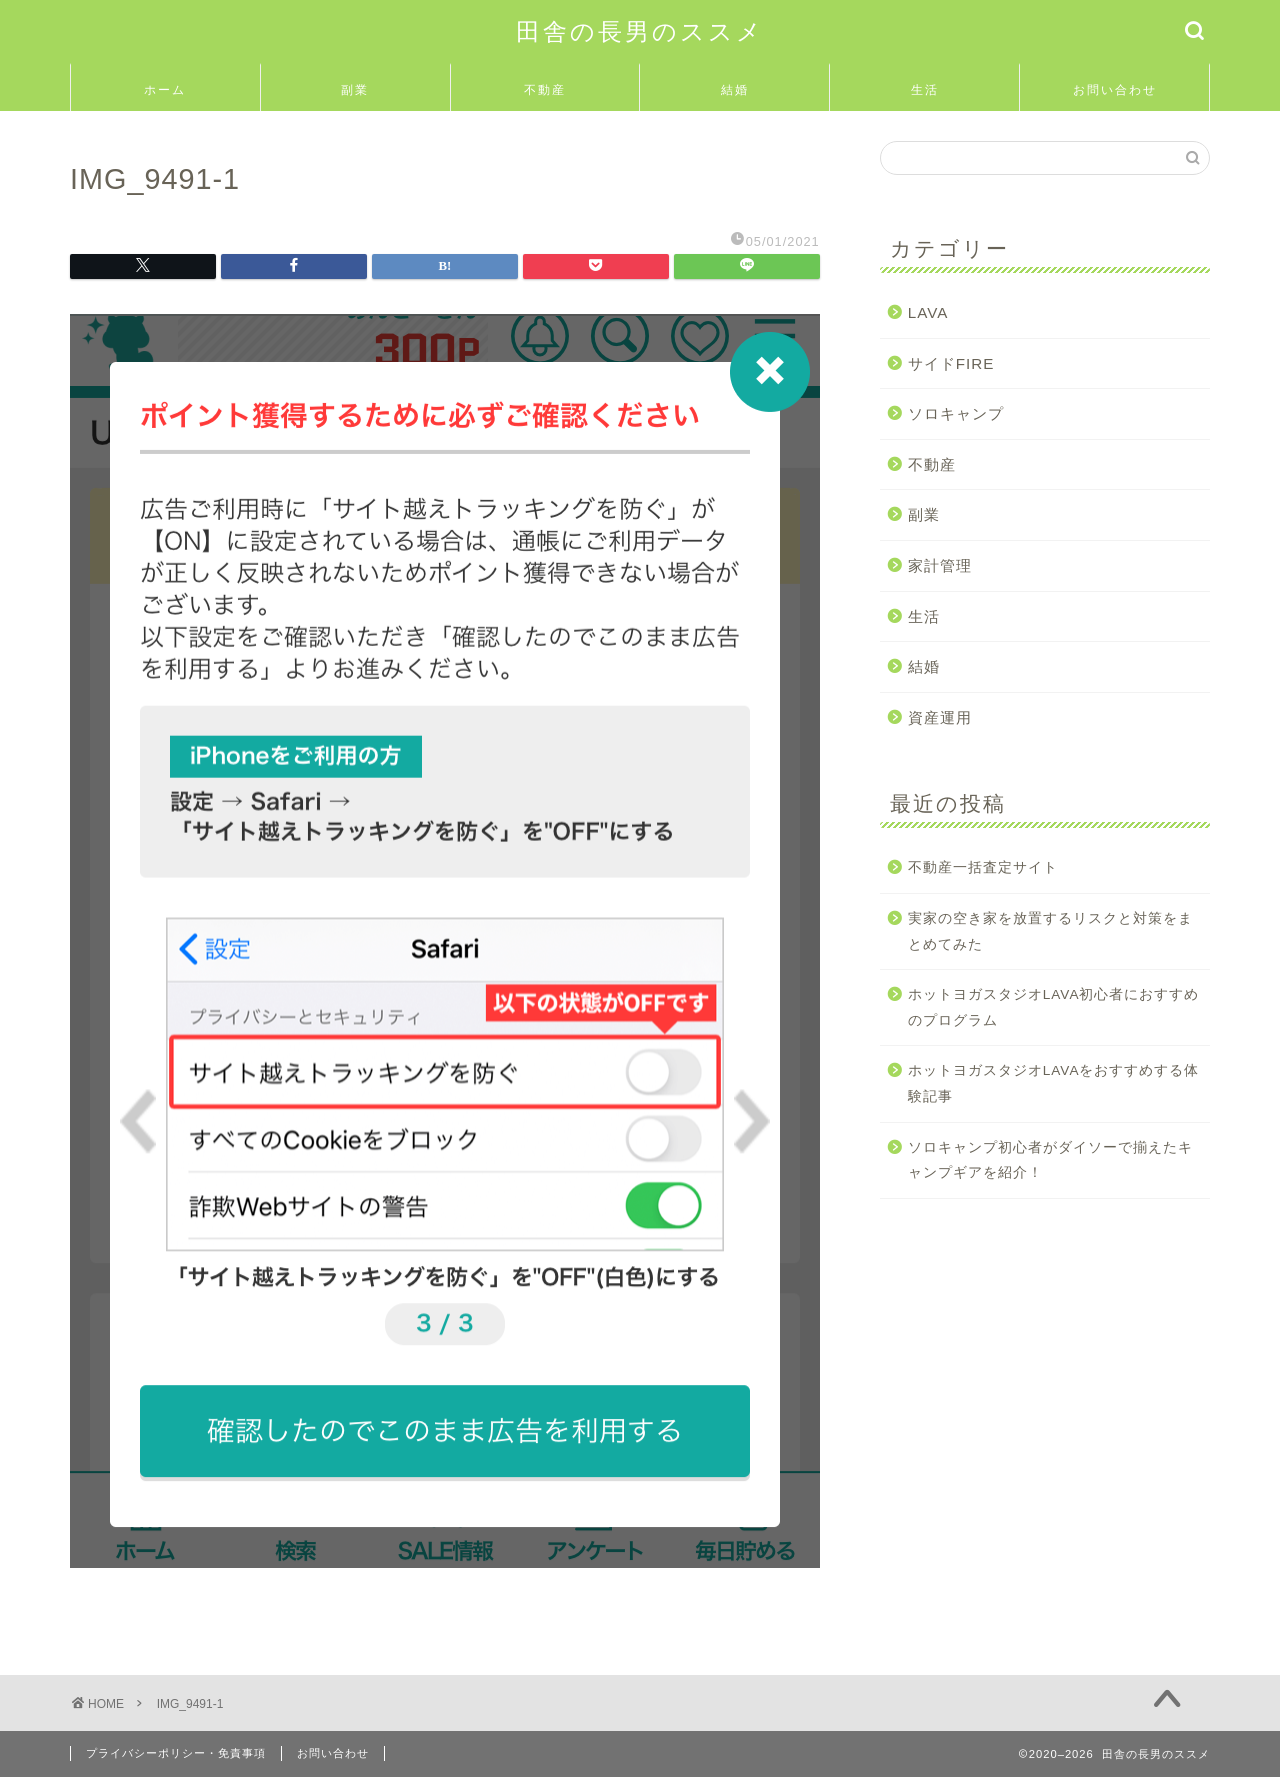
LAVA (928, 312)
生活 (925, 89)
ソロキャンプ (956, 413)
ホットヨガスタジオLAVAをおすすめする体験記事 (1054, 1083)
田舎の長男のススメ (640, 31)
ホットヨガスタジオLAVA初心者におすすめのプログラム (1054, 1007)
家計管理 (940, 565)
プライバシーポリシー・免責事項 (176, 1753)
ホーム (165, 89)
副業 (355, 89)
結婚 (735, 89)
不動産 (545, 89)
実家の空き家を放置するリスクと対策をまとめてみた (1050, 931)
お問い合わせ (1115, 89)
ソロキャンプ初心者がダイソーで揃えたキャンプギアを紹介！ (1050, 1160)
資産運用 (940, 717)
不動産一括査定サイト (983, 867)
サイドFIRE (951, 363)
